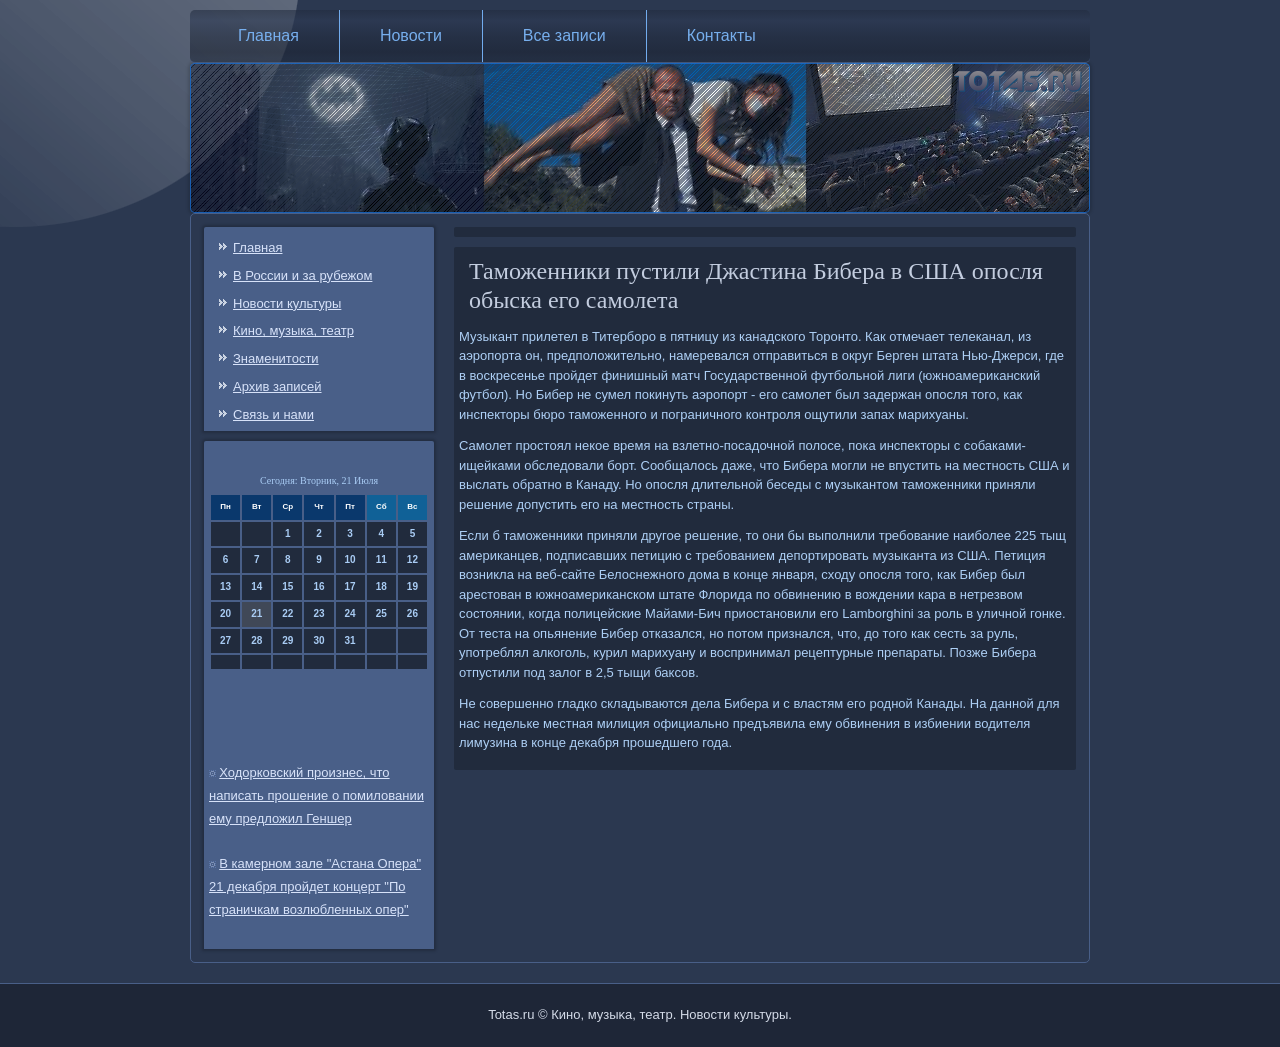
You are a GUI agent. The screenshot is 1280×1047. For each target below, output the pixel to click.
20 (225, 613)
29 (287, 640)
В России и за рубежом (302, 275)
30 (318, 640)
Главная (268, 35)
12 (412, 559)
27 (225, 640)
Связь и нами (273, 414)
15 (287, 586)
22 (287, 613)
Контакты (721, 35)
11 (381, 559)
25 (381, 613)
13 (225, 586)
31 (350, 640)
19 (412, 586)
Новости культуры (287, 303)
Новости (411, 35)
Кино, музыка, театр (293, 330)
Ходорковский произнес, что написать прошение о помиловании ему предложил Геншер (316, 795)
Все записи (564, 35)
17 (350, 586)
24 (350, 613)
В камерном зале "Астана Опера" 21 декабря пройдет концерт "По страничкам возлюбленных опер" (315, 886)
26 (412, 613)
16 (318, 586)
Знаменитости (276, 358)
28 (256, 640)
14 (256, 586)
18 (381, 586)
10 (350, 559)
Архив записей (277, 386)
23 (318, 613)
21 (256, 613)
